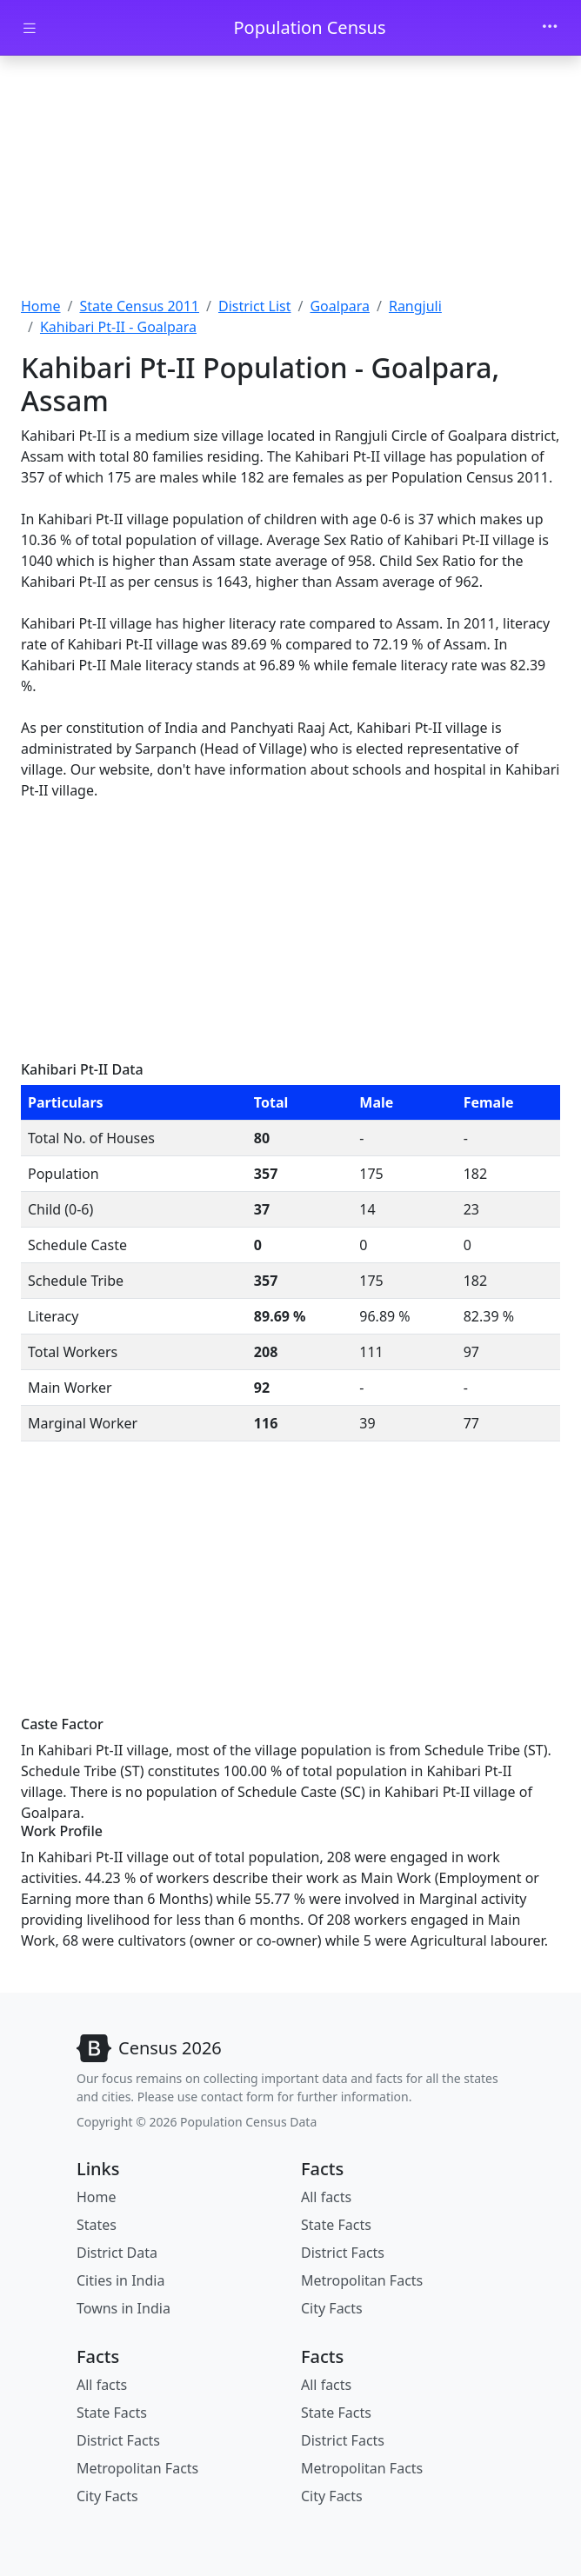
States (97, 2224)
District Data (117, 2252)
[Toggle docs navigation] (29, 28)
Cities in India (120, 2280)
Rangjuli (415, 306)
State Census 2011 (139, 306)
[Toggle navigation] (549, 27)
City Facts (332, 2308)
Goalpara (340, 306)
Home (41, 306)
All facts (326, 2197)
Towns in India (123, 2308)
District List (254, 306)
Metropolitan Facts (362, 2280)
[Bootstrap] (149, 2048)
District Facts (342, 2252)
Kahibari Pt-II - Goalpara (118, 326)
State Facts (336, 2224)
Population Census (309, 27)
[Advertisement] (290, 178)
